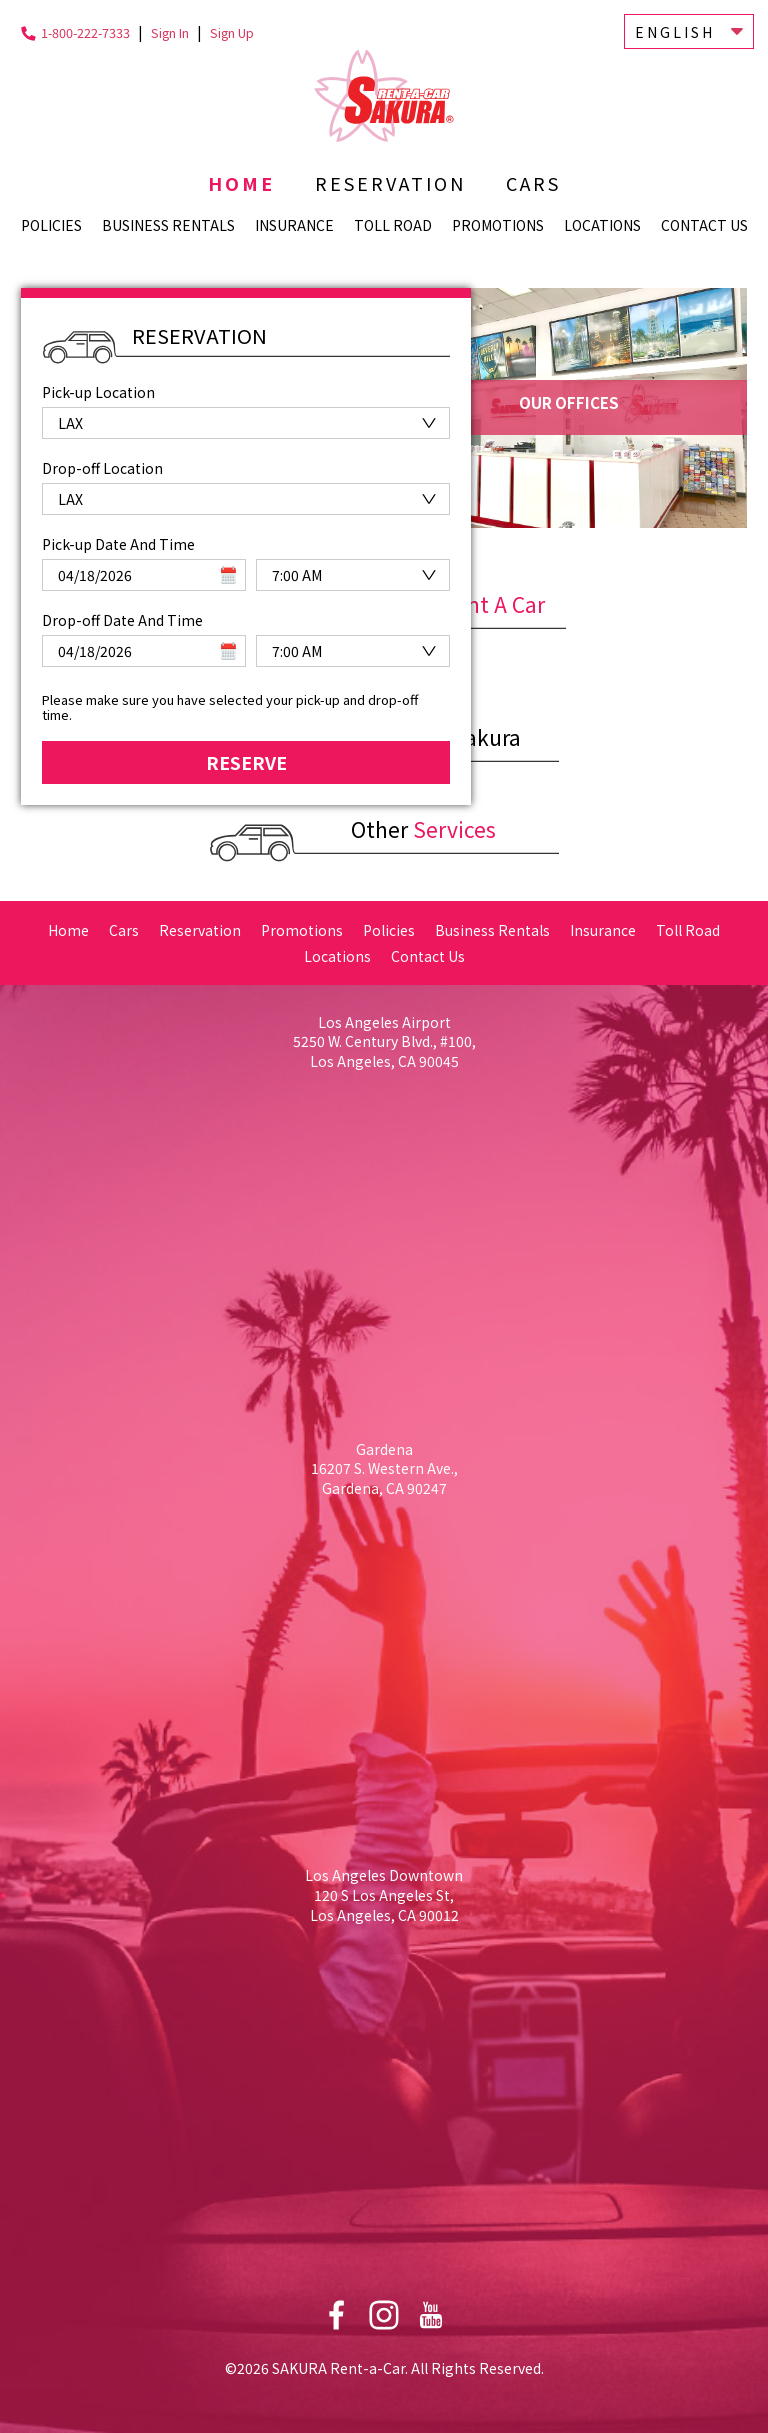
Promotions (498, 225)
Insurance (294, 225)
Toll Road (393, 225)
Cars (533, 183)
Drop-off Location (102, 464)
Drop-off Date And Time (122, 612)
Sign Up (232, 32)
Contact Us (704, 225)
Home (241, 183)
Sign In (170, 32)
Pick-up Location (98, 392)
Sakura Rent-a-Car (384, 95)
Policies (51, 225)
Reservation (390, 183)
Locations (602, 225)
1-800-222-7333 (85, 32)
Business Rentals (168, 225)
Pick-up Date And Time (118, 536)
